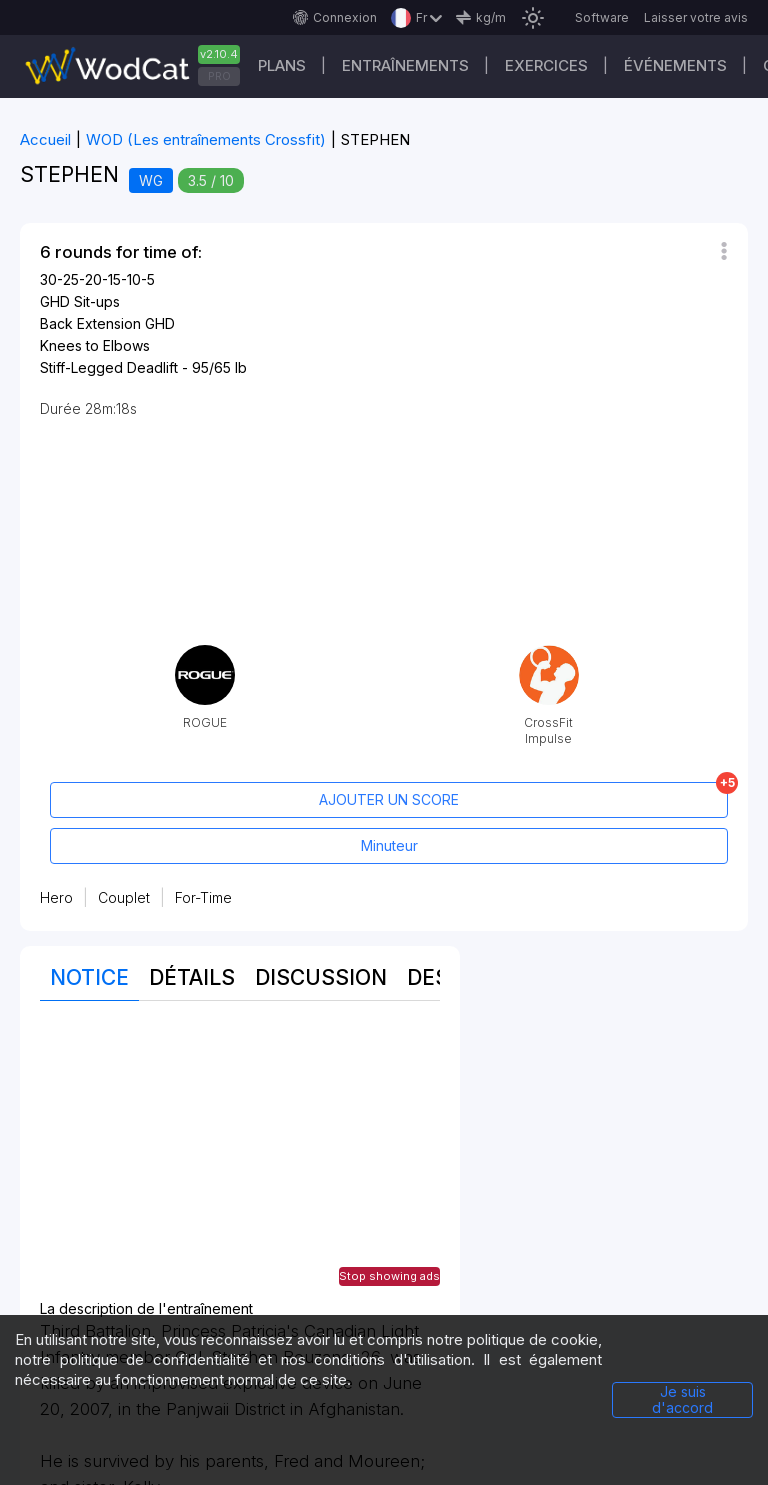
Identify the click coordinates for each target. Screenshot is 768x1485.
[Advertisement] (240, 1161)
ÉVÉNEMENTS (675, 65)
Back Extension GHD (107, 323)
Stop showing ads (389, 1276)
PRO (219, 76)
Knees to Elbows (95, 345)
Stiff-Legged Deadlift (109, 367)
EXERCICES (546, 65)
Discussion (321, 977)
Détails (192, 977)
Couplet (124, 897)
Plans (282, 65)
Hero (56, 897)
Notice (89, 977)
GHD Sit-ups (80, 301)
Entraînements (405, 65)
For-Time (203, 897)
